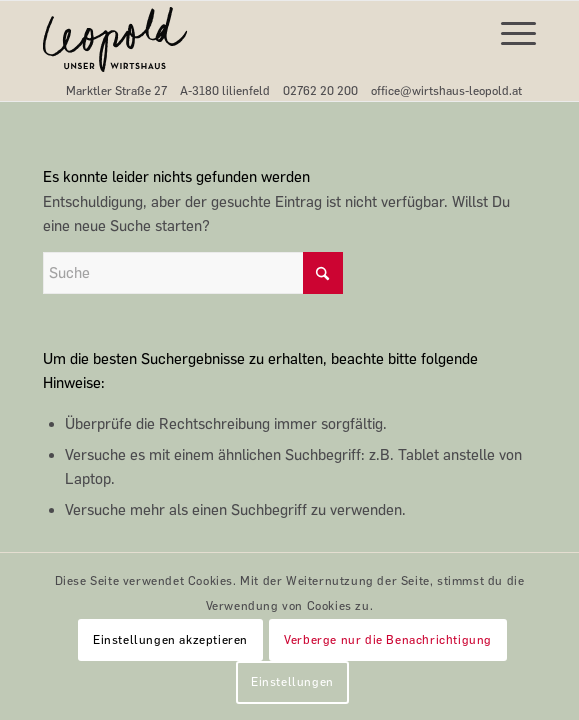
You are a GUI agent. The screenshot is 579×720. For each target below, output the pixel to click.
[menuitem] (508, 31)
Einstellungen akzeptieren (170, 640)
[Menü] (508, 31)
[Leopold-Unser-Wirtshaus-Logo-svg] (240, 41)
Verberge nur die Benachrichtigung (388, 640)
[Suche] (193, 273)
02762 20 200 (320, 91)
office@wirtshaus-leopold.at (446, 91)
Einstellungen (292, 682)
